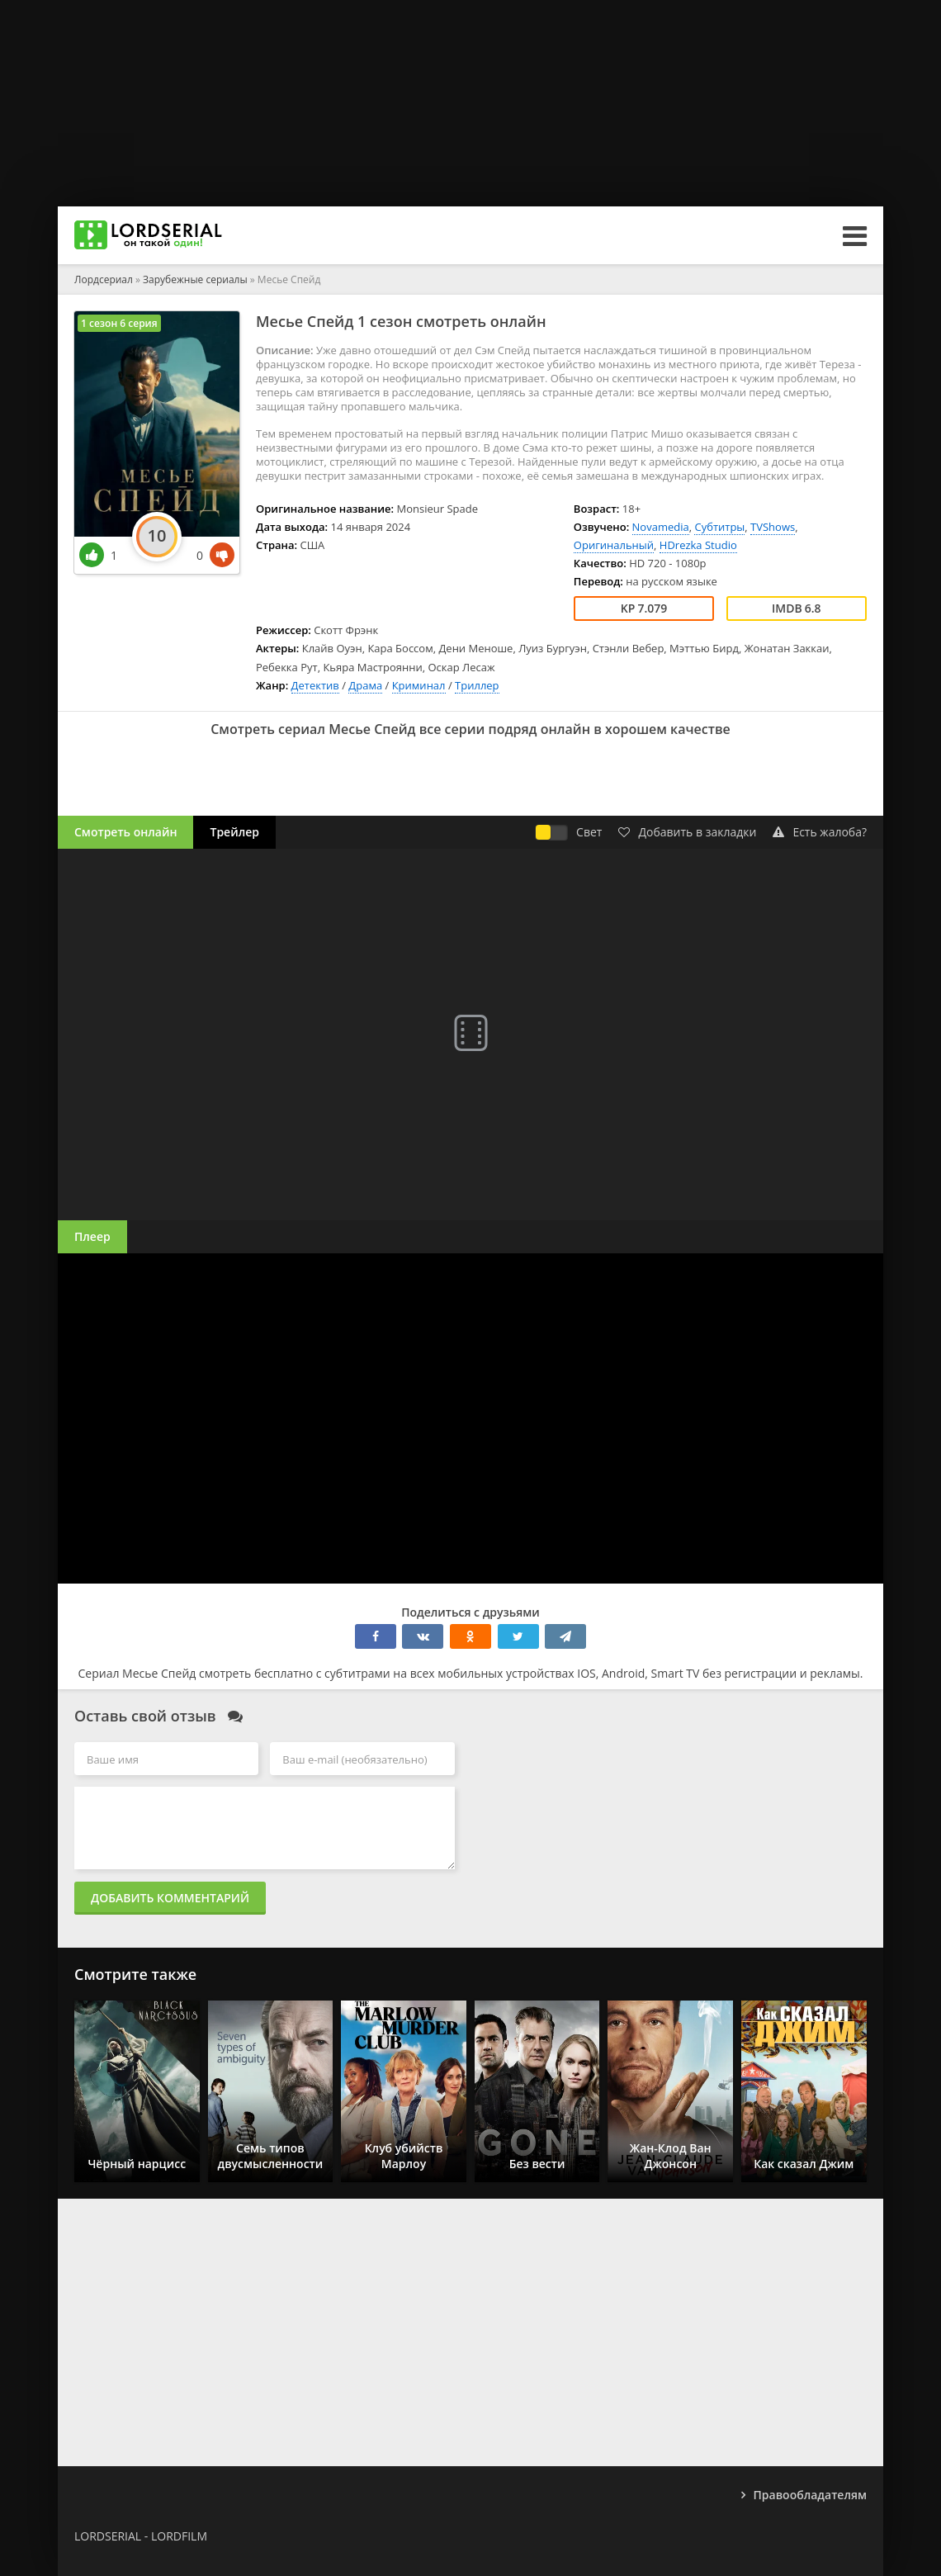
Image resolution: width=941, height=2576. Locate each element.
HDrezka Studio (698, 544)
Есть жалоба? (820, 832)
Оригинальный (614, 544)
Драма (365, 685)
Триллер (477, 685)
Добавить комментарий (170, 1898)
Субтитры (719, 526)
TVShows (772, 526)
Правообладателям (810, 2495)
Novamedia (660, 526)
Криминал (419, 685)
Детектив (315, 685)
